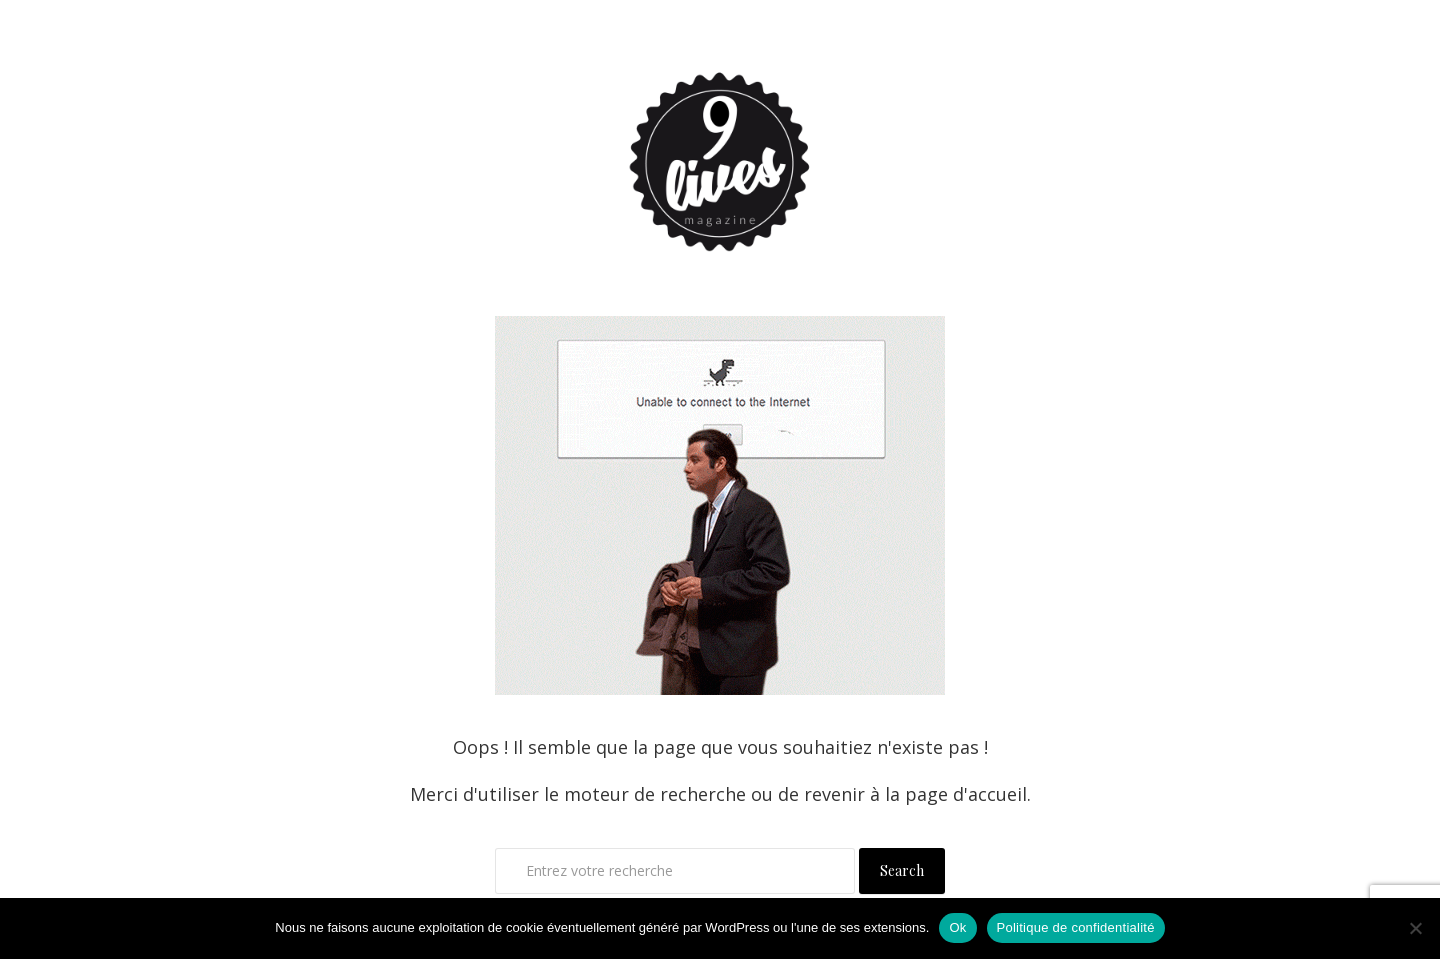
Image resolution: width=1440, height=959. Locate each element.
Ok (957, 927)
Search (902, 870)
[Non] (1415, 928)
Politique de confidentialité (1076, 927)
